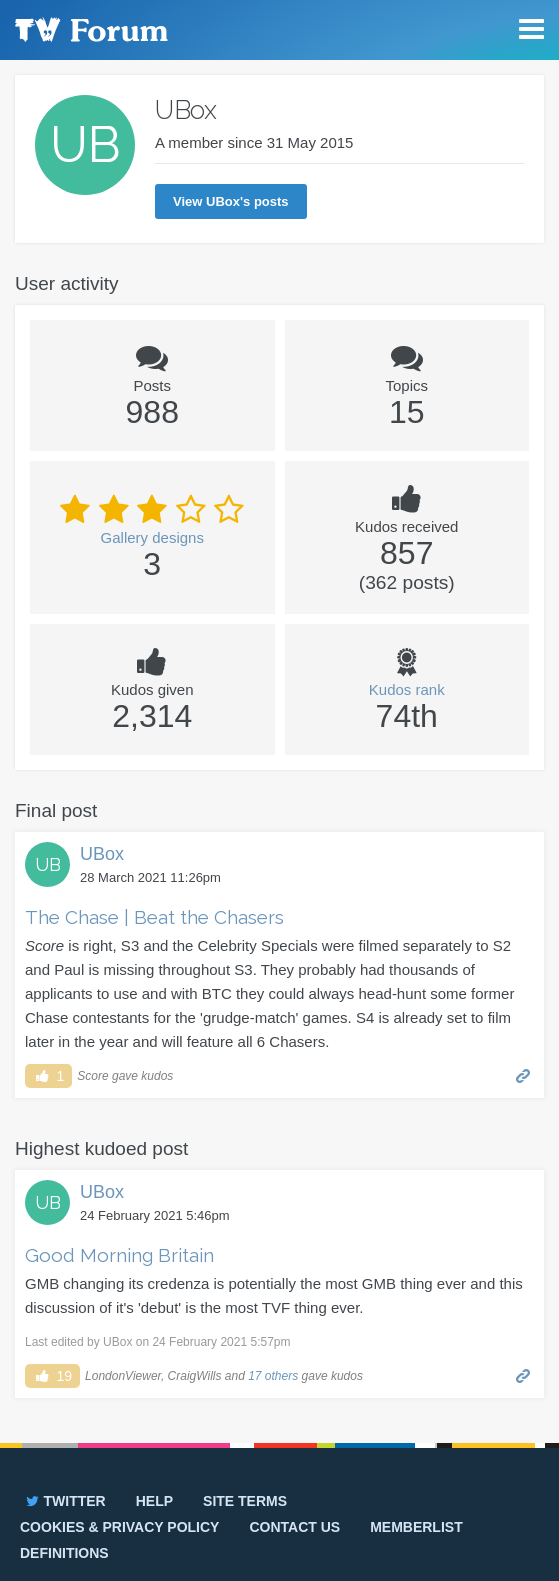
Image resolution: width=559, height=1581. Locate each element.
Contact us (294, 1527)
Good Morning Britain (119, 1255)
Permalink (523, 1074)
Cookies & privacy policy (119, 1527)
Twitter (64, 1501)
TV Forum (90, 30)
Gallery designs (152, 537)
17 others (273, 1376)
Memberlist (416, 1527)
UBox (102, 854)
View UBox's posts (231, 201)
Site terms (245, 1501)
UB (48, 864)
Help (154, 1501)
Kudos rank (407, 689)
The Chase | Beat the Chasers (154, 917)
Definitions (64, 1553)
